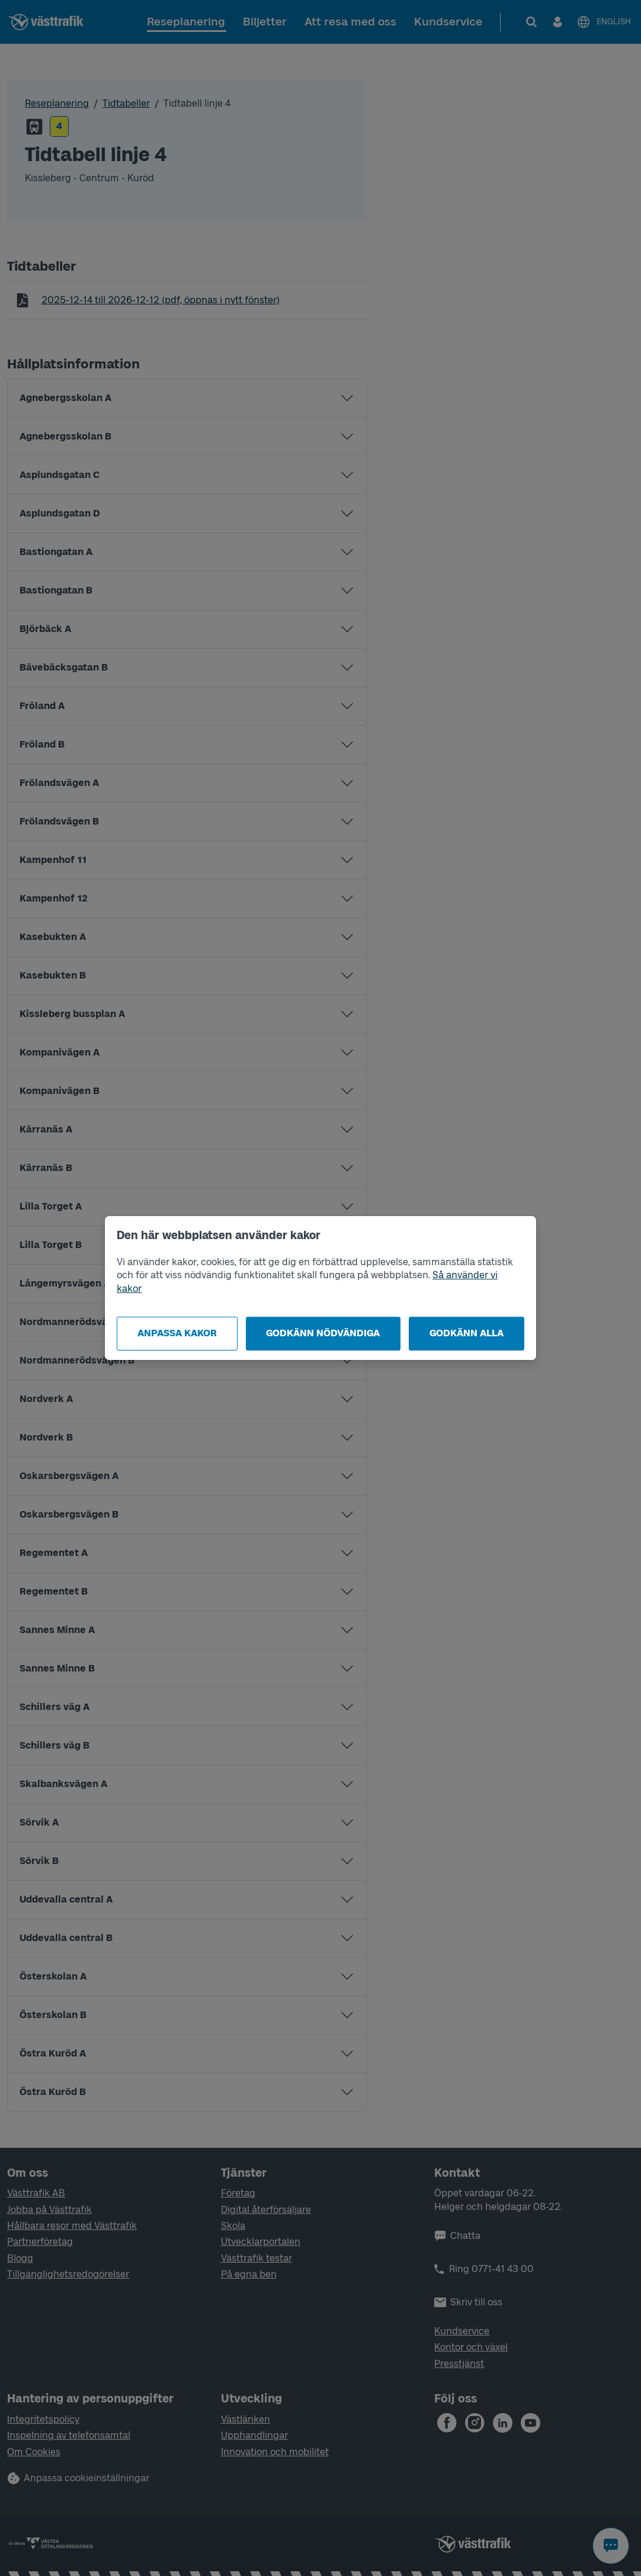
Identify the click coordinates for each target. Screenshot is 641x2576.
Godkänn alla (467, 1333)
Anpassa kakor (177, 1333)
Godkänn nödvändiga (323, 1333)
